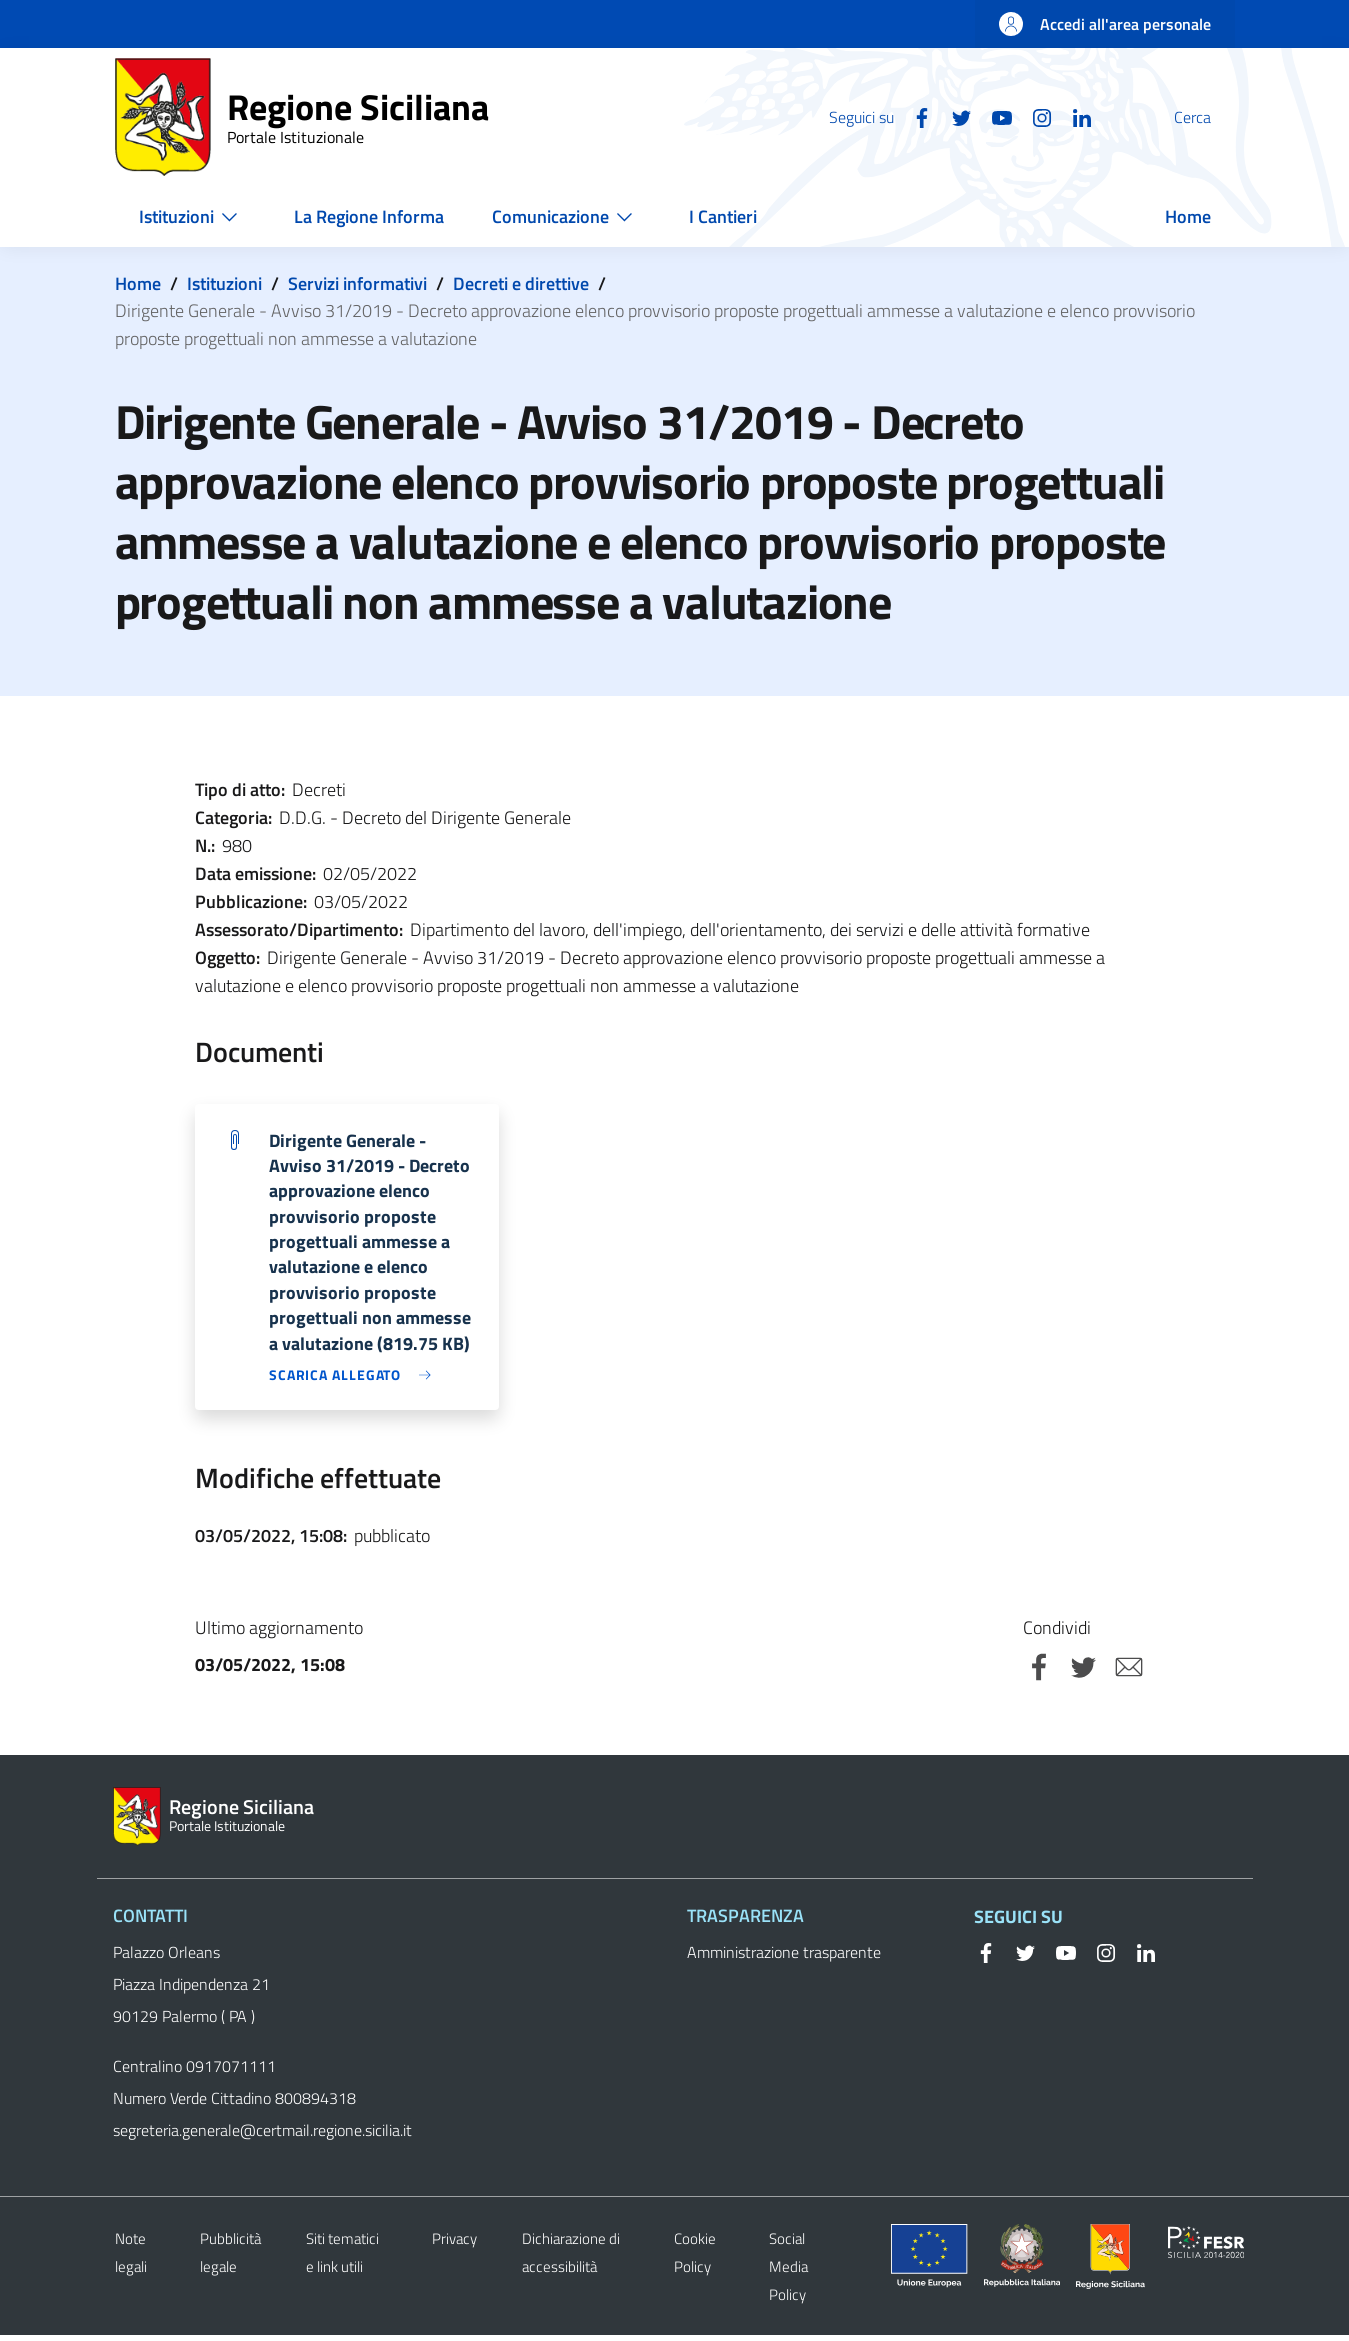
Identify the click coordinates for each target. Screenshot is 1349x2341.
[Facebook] (874, 116)
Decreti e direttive (521, 283)
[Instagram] (994, 116)
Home (138, 283)
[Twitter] (914, 116)
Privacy (454, 2244)
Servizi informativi (357, 283)
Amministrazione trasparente (784, 1958)
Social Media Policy (788, 2272)
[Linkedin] (1034, 116)
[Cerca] (1211, 117)
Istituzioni (224, 283)
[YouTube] (954, 116)
